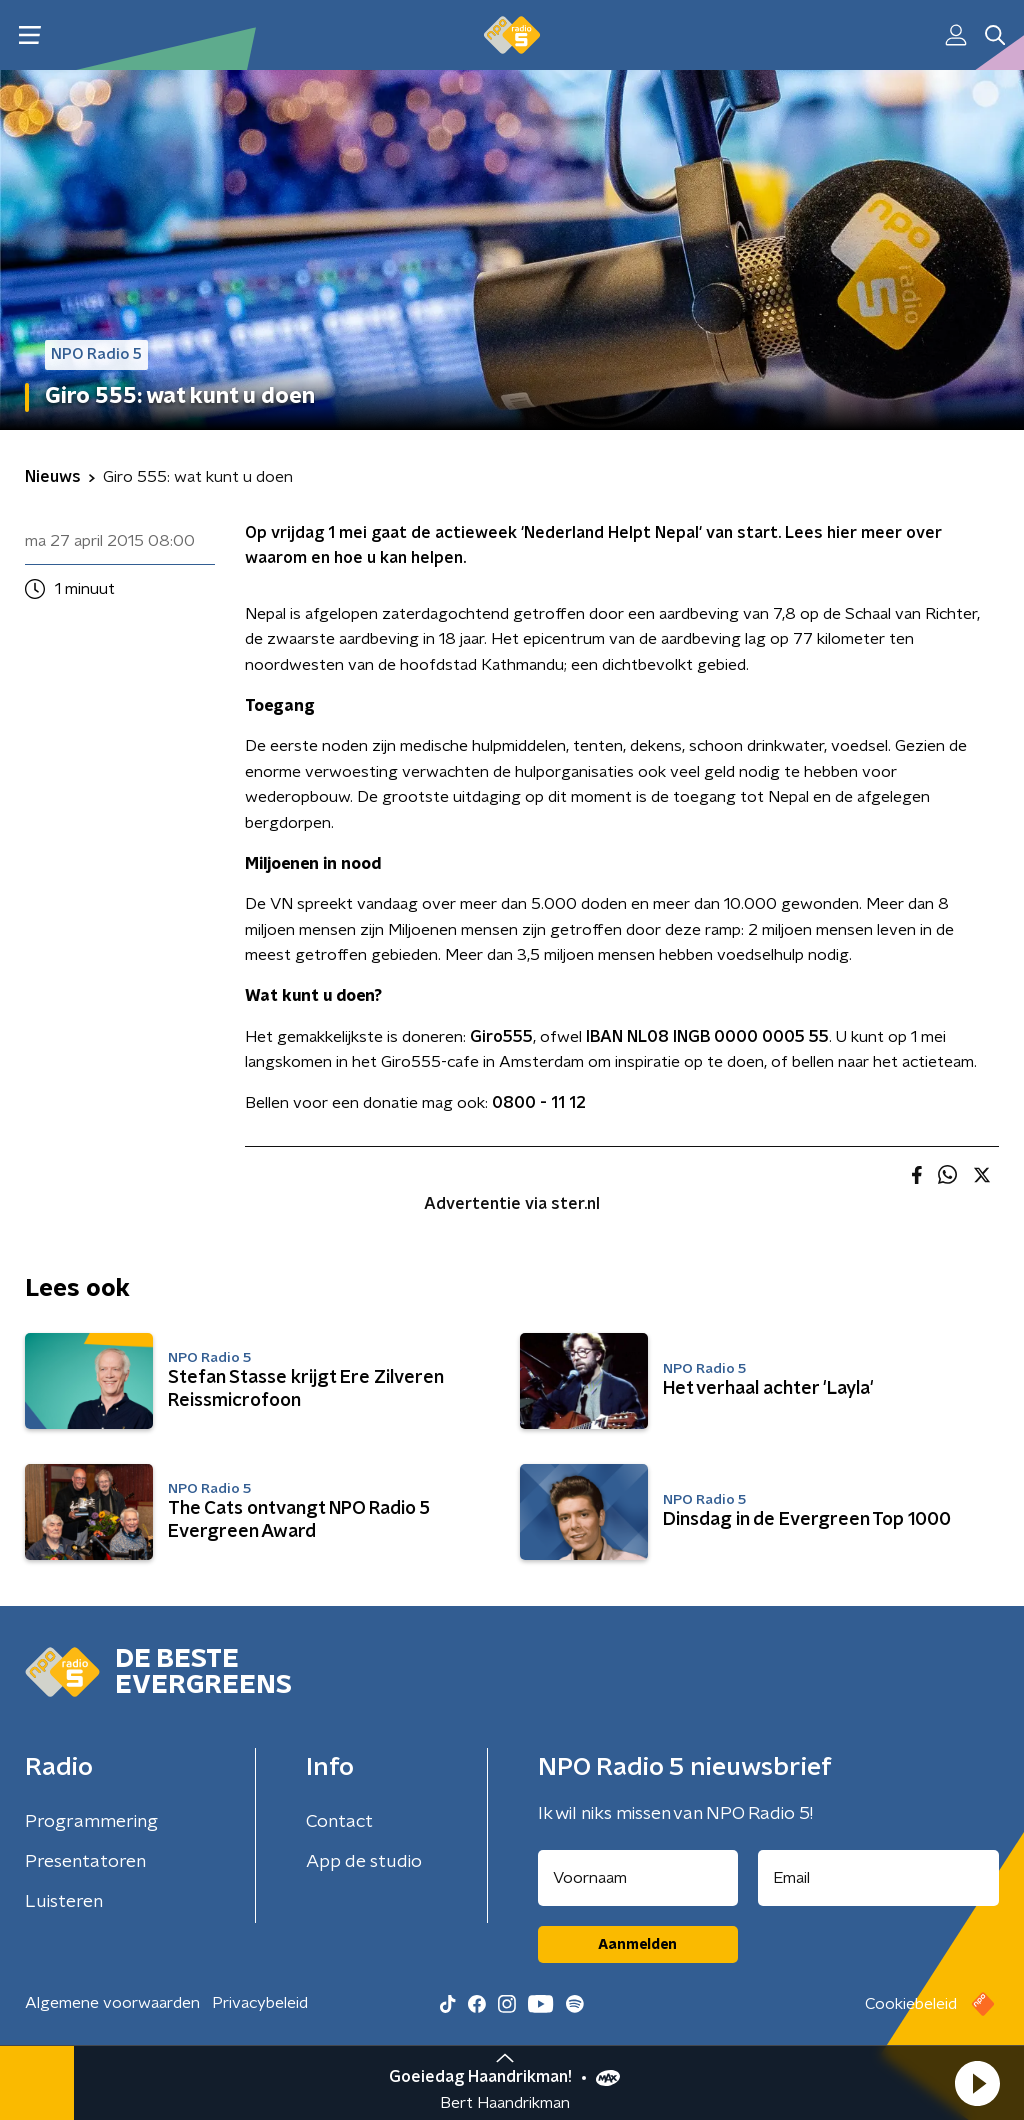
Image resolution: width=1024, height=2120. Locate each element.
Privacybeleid (260, 2003)
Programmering (91, 1822)
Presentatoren (85, 1862)
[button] (977, 2083)
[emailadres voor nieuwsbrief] (879, 1878)
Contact (339, 1822)
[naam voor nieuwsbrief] (638, 1878)
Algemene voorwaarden (112, 2003)
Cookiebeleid (911, 2004)
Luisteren (64, 1902)
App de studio (364, 1862)
